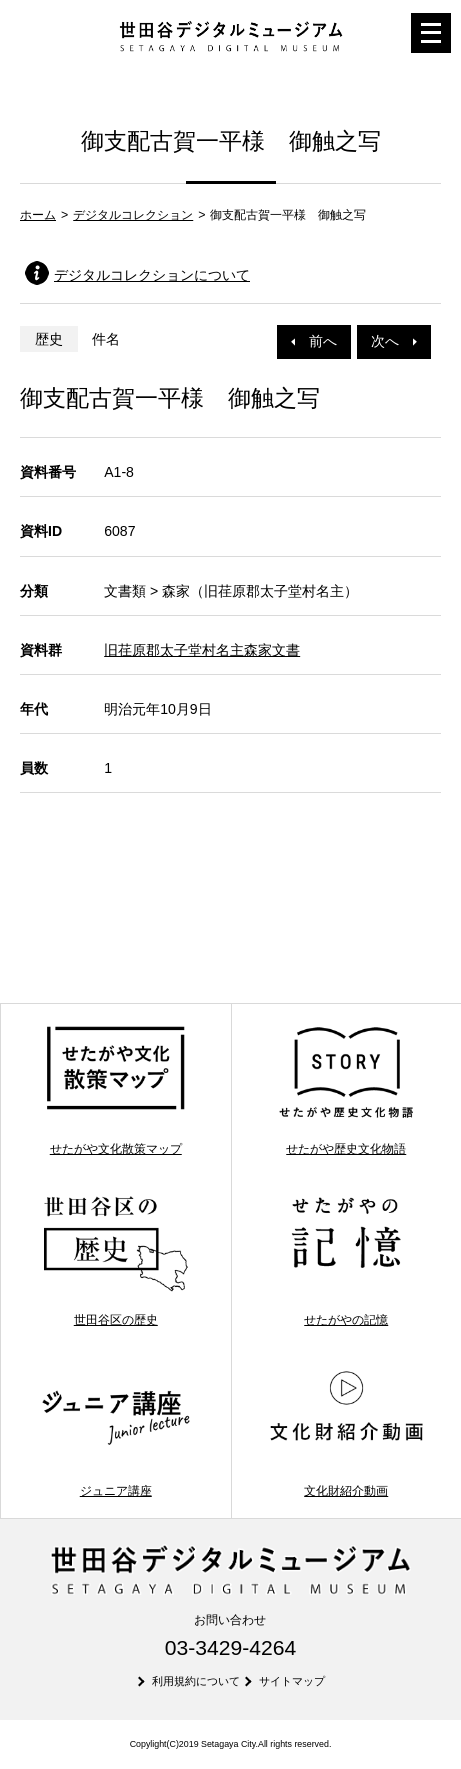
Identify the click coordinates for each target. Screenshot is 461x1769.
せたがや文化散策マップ (115, 1089)
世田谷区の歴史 (115, 1260)
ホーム (38, 215)
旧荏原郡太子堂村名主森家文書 (202, 650)
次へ (394, 341)
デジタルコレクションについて (152, 275)
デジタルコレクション (133, 215)
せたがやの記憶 (346, 1260)
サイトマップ (292, 1681)
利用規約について (196, 1681)
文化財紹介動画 (346, 1431)
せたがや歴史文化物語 (346, 1089)
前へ (314, 341)
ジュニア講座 (115, 1431)
